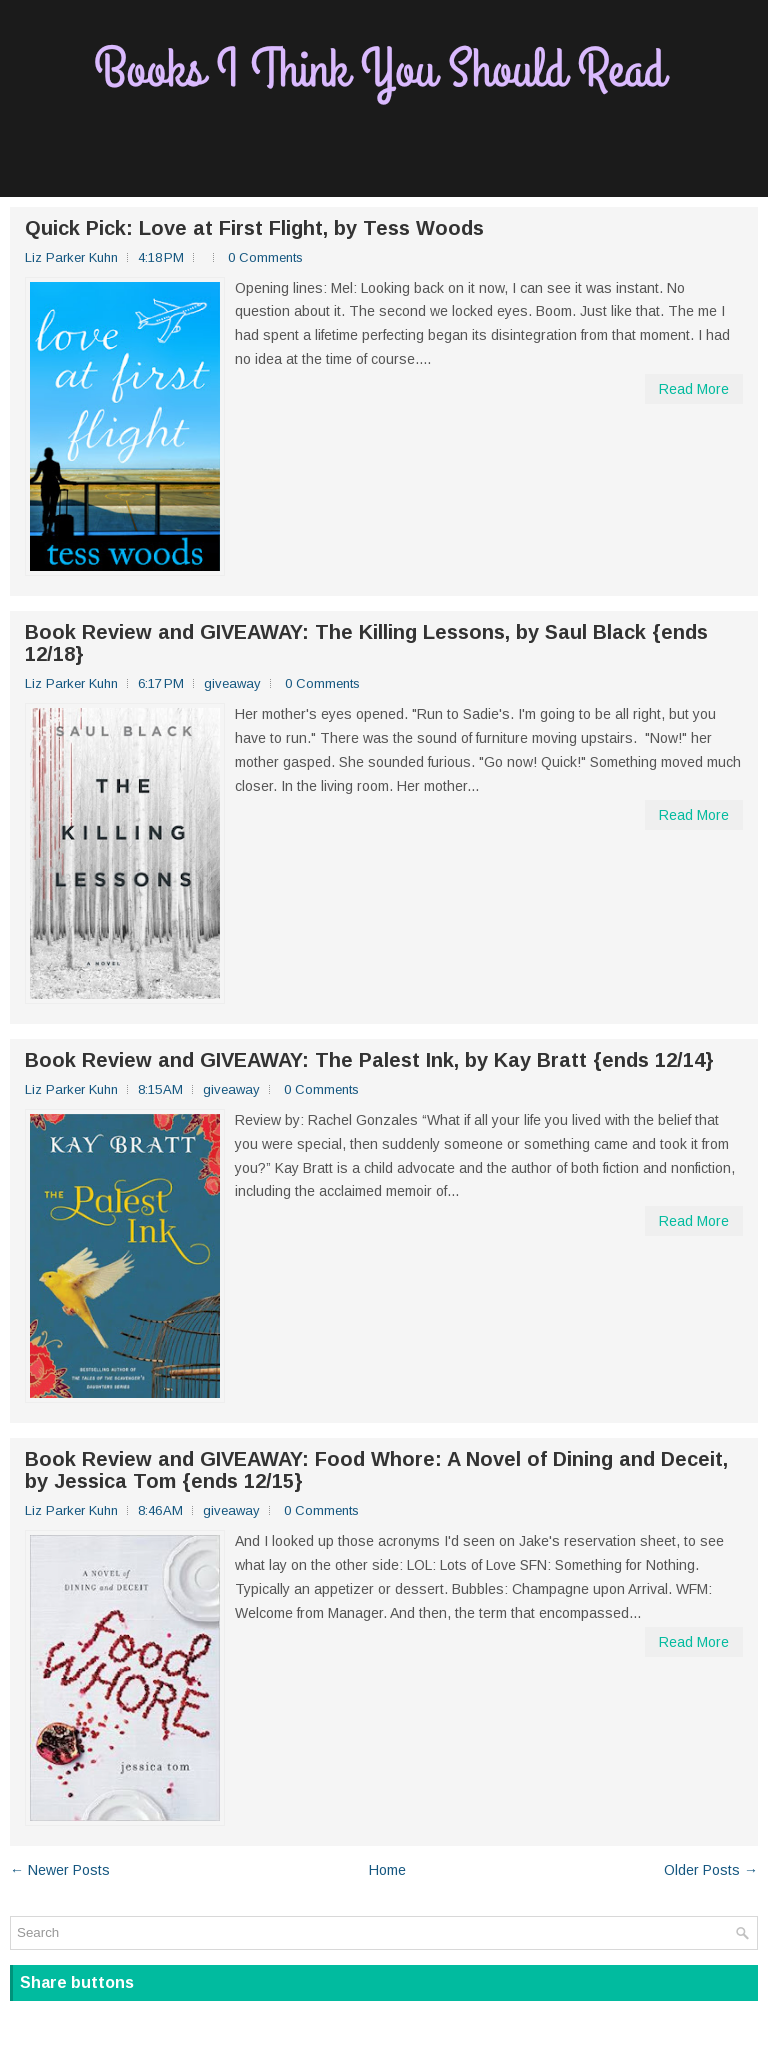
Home (387, 1870)
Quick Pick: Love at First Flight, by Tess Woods (254, 228)
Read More (694, 389)
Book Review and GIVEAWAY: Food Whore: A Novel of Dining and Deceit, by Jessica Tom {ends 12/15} (376, 1470)
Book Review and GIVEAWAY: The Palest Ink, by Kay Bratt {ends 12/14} (369, 1060)
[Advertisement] (384, 151)
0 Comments (265, 257)
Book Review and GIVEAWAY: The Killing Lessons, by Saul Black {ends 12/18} (366, 643)
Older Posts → (711, 1870)
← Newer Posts (60, 1870)
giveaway (232, 683)
